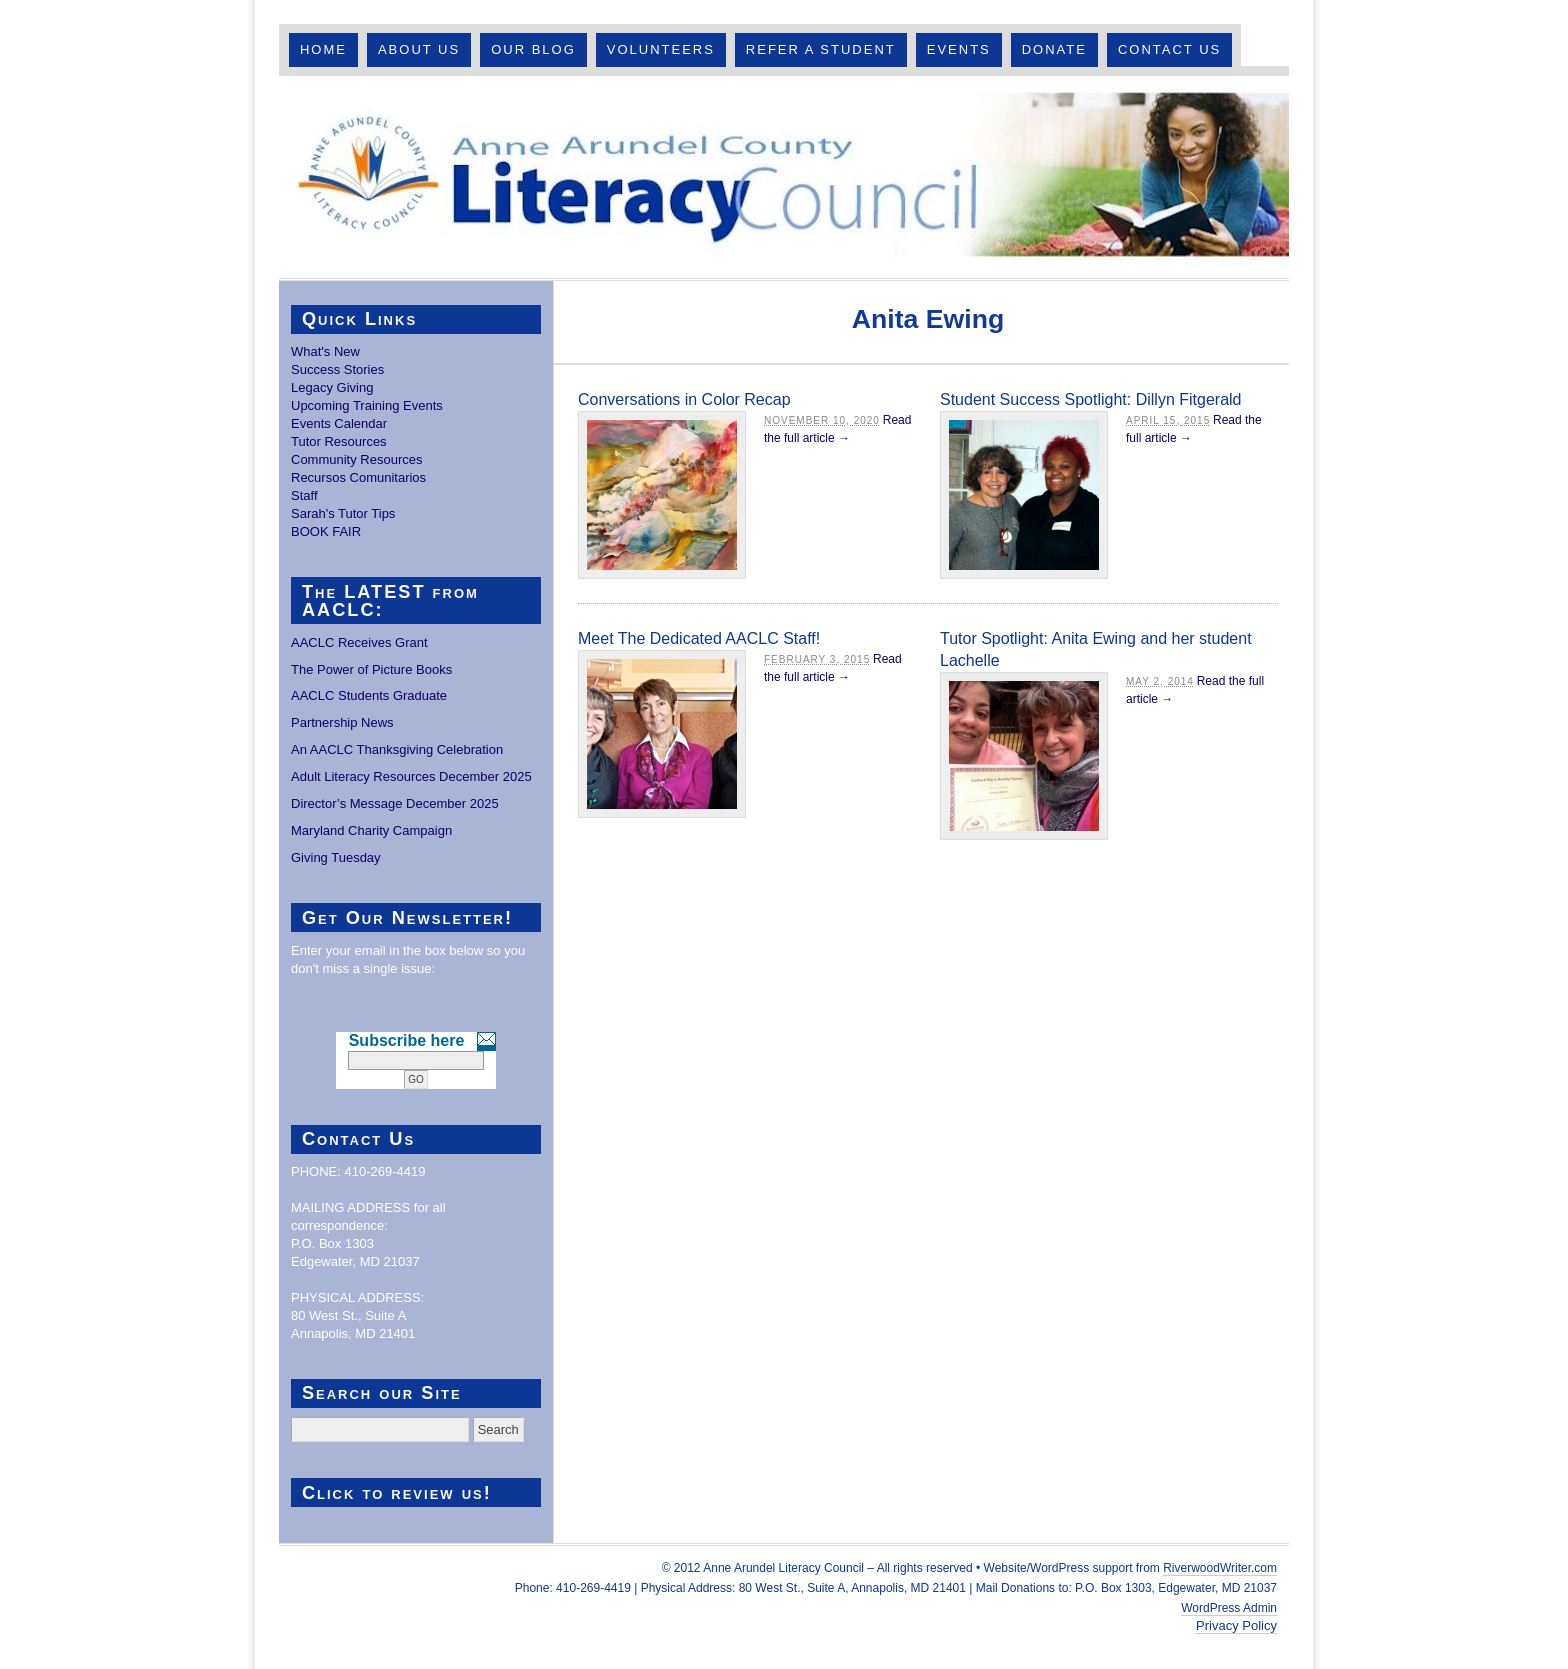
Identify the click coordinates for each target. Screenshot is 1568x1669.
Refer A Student (821, 49)
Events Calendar (339, 423)
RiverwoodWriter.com (1220, 1568)
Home (323, 49)
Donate (1054, 49)
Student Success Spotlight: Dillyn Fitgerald (1090, 399)
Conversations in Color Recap (684, 399)
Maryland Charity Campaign (371, 830)
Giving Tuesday (336, 857)
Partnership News (342, 722)
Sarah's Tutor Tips (343, 513)
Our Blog (533, 49)
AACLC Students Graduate (369, 695)
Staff (304, 495)
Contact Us (1169, 49)
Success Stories (337, 369)
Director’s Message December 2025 (395, 803)
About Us (419, 49)
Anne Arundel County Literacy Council (784, 177)
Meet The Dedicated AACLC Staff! (699, 638)
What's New (325, 351)
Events (959, 49)
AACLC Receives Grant (359, 642)
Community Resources (357, 459)
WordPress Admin (1229, 1608)
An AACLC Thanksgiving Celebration (397, 749)
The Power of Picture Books (371, 669)
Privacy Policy (1236, 1625)
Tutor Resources (339, 441)
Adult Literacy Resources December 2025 (411, 776)
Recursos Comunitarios (358, 477)
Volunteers (661, 49)
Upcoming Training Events (367, 405)
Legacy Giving (332, 387)
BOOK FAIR (326, 531)
